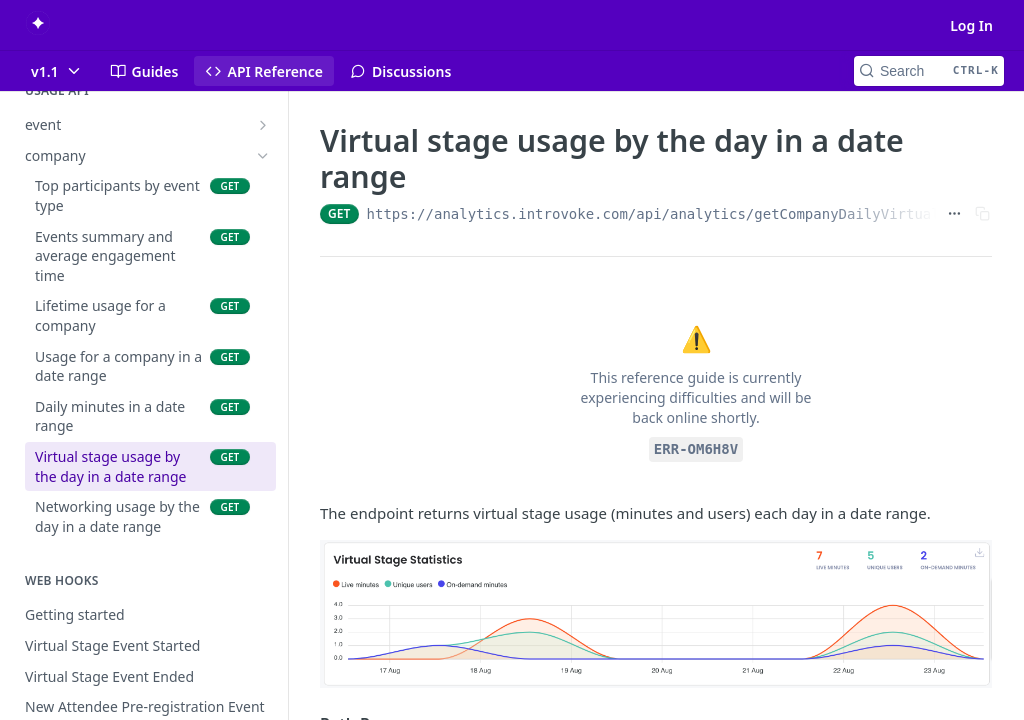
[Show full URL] (954, 214)
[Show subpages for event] (263, 125)
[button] (656, 614)
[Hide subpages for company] (263, 156)
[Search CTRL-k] (929, 71)
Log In (971, 25)
